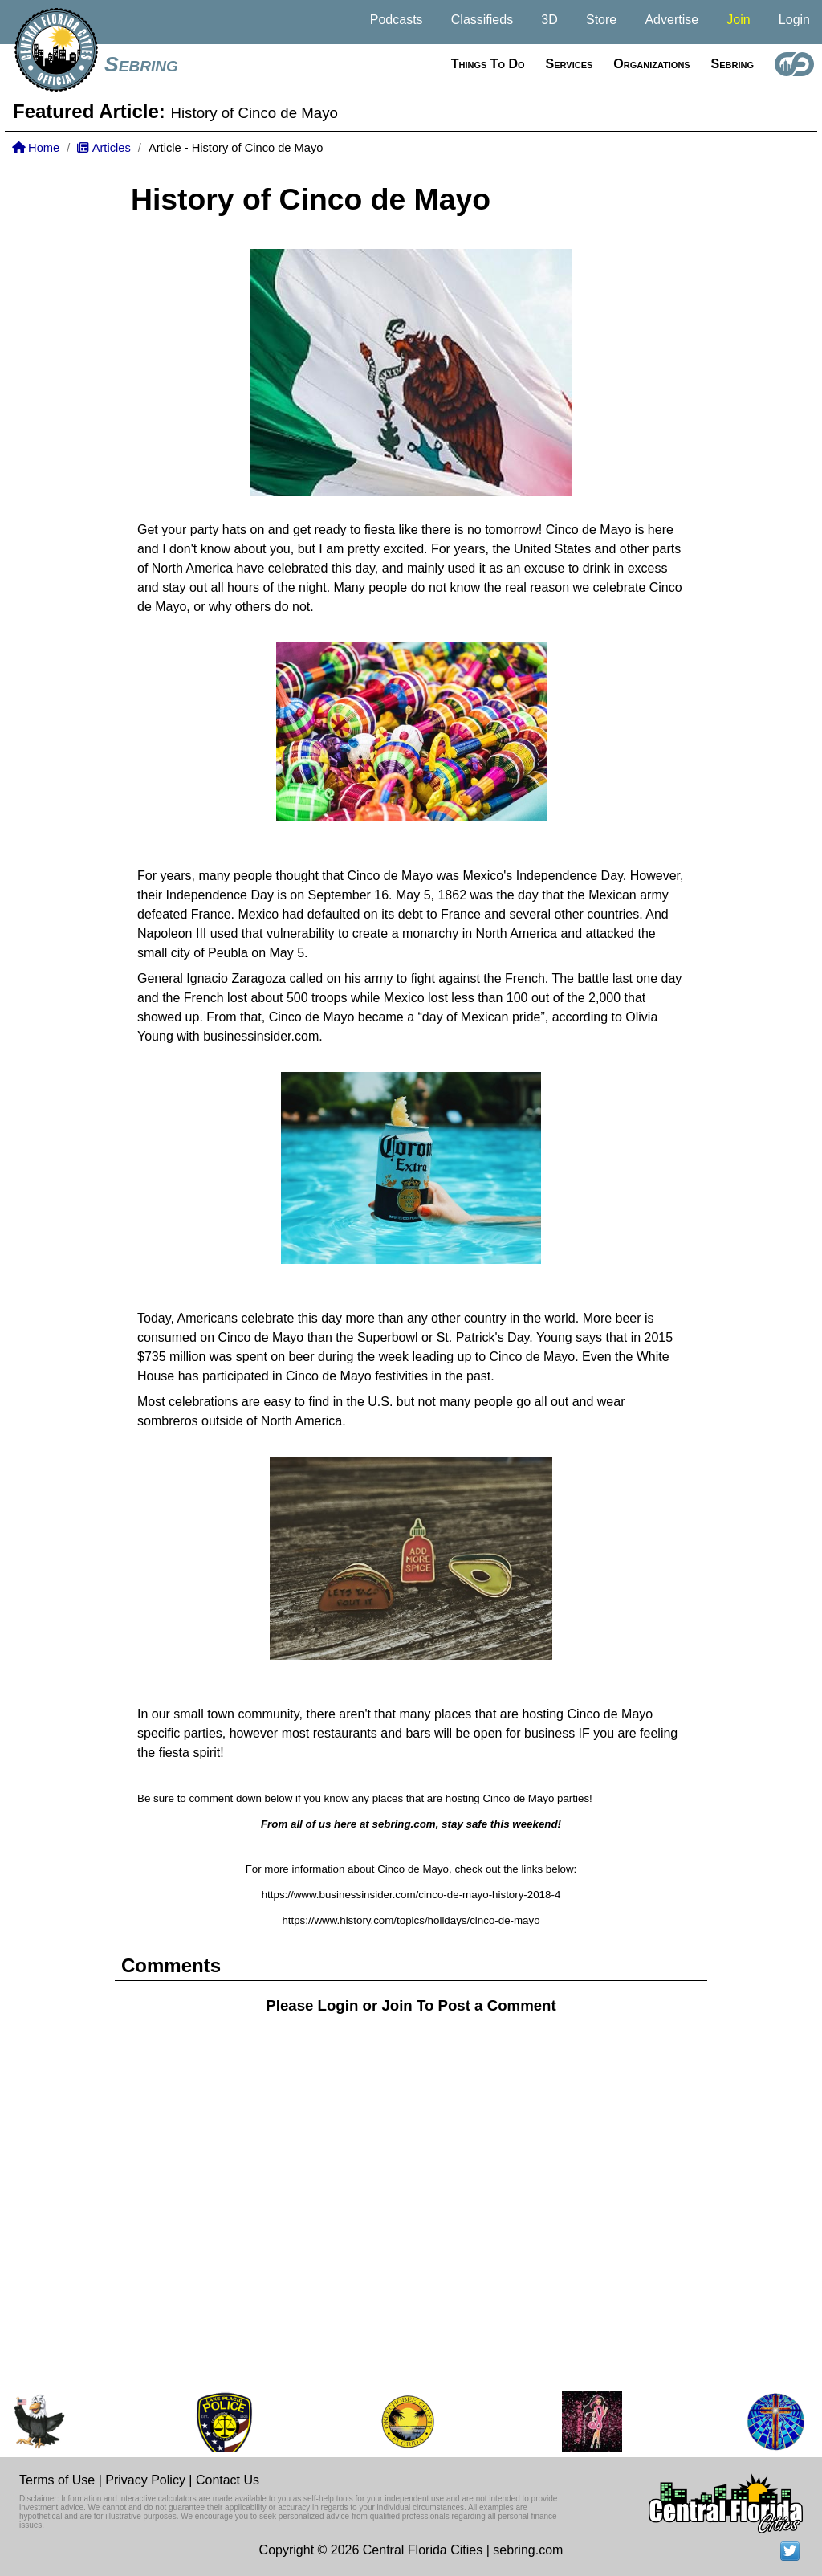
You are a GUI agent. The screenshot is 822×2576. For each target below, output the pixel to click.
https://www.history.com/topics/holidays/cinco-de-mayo (410, 1920)
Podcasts (396, 19)
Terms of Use (57, 2480)
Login (794, 19)
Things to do (488, 64)
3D (549, 19)
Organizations (651, 64)
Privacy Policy (145, 2480)
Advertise (671, 19)
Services (569, 64)
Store (601, 19)
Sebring (141, 64)
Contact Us (227, 2480)
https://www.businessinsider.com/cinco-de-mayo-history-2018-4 (411, 1895)
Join (738, 19)
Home (35, 147)
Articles (103, 147)
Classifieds (482, 19)
